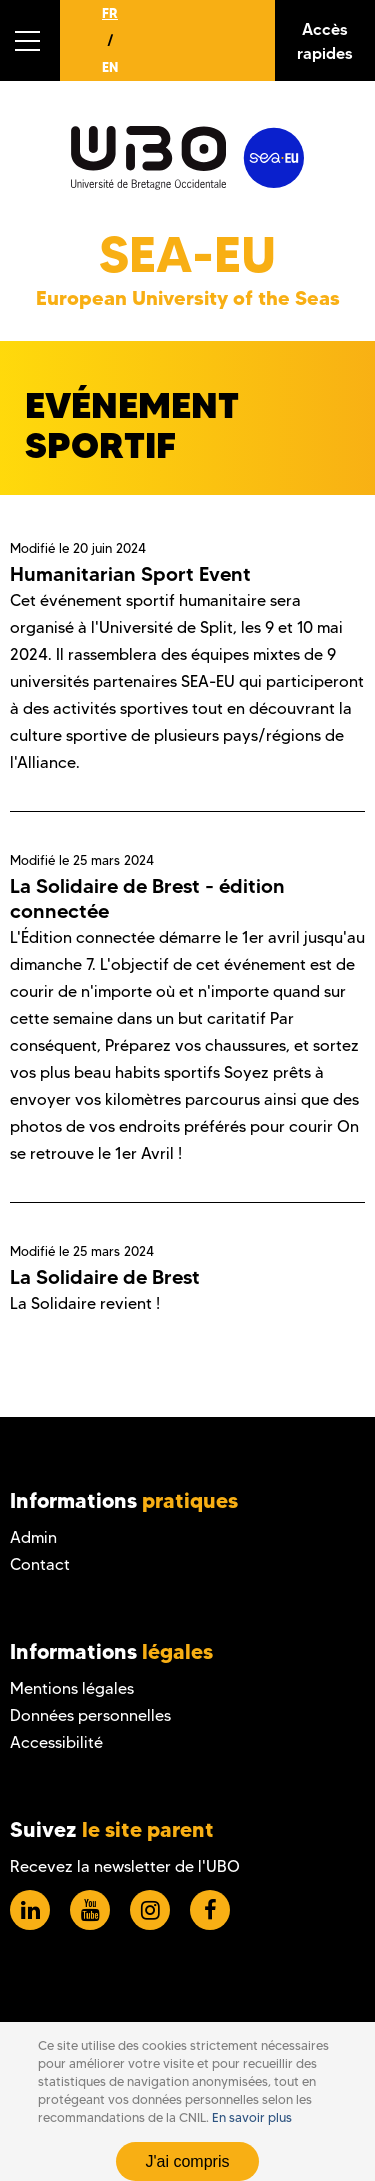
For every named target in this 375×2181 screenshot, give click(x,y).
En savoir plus (252, 2117)
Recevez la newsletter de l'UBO (125, 1866)
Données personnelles (90, 1715)
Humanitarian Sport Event (130, 574)
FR (110, 13)
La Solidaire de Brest (105, 1277)
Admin (33, 1537)
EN (110, 67)
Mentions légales (72, 1688)
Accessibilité (56, 1742)
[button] (30, 40)
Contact (40, 1564)
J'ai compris (188, 2161)
